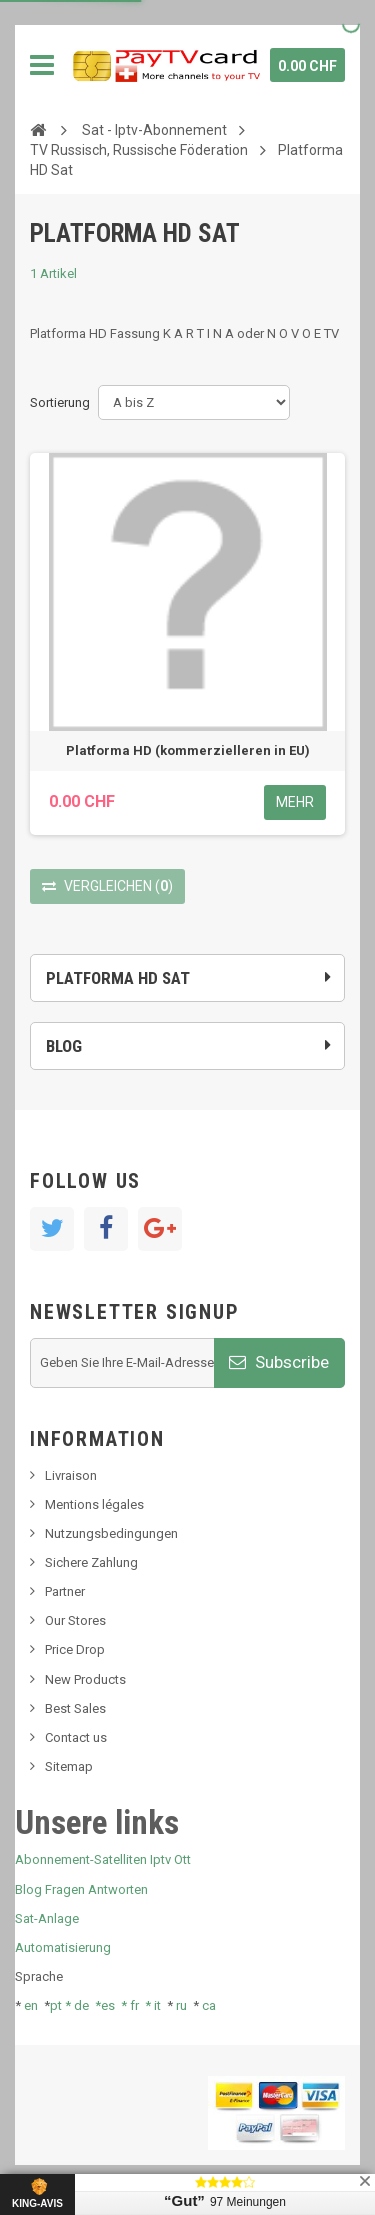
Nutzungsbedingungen (111, 1533)
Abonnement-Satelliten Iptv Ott (103, 1859)
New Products (85, 1679)
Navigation (42, 65)
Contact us (76, 1737)
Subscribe (279, 1362)
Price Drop (75, 1649)
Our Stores (75, 1620)
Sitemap (69, 1766)
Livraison (71, 1475)
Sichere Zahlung (91, 1562)
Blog (64, 1046)
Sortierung (60, 402)
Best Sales (75, 1708)
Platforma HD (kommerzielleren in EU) (188, 750)
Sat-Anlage (47, 1918)
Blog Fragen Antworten (81, 1889)
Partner (65, 1591)
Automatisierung (63, 1947)
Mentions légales (94, 1504)
